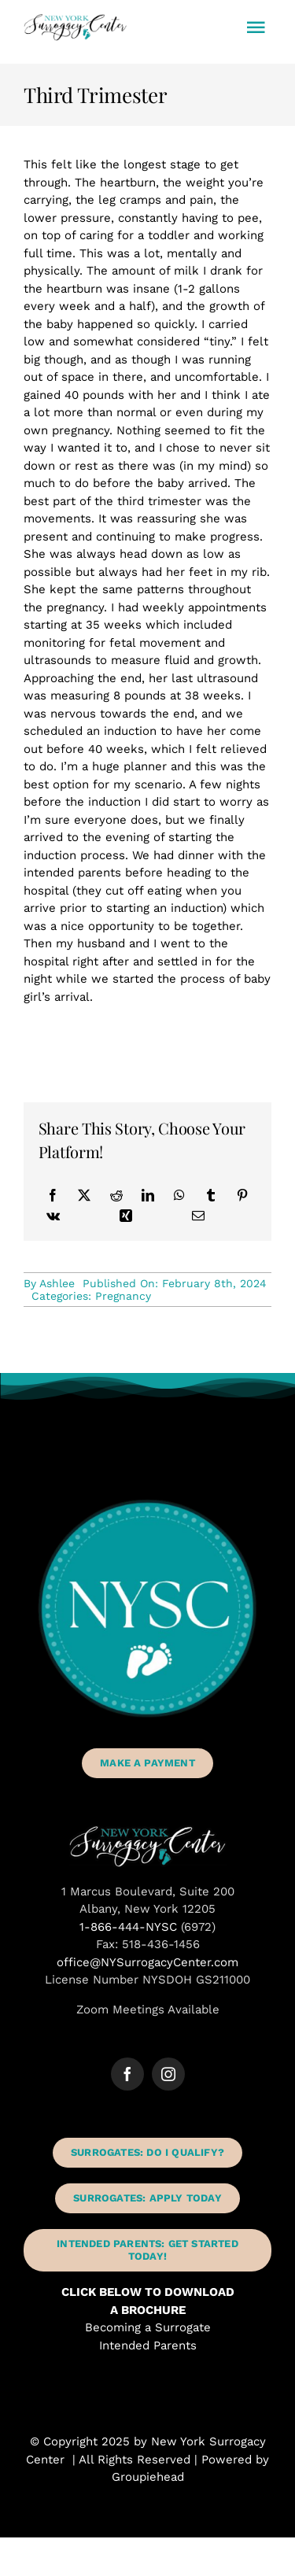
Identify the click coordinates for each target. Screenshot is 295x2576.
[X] (84, 1195)
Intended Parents (148, 2345)
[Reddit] (116, 1195)
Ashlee (57, 1283)
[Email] (198, 1215)
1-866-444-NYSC (128, 1927)
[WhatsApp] (179, 1195)
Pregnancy (123, 1296)
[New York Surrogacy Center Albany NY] (148, 1831)
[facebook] (127, 2074)
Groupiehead (148, 2477)
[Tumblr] (211, 1195)
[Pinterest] (242, 1195)
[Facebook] (53, 1195)
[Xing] (126, 1215)
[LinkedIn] (148, 1195)
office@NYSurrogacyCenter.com (147, 1962)
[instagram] (168, 2074)
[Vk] (53, 1215)
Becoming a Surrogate (148, 2327)
